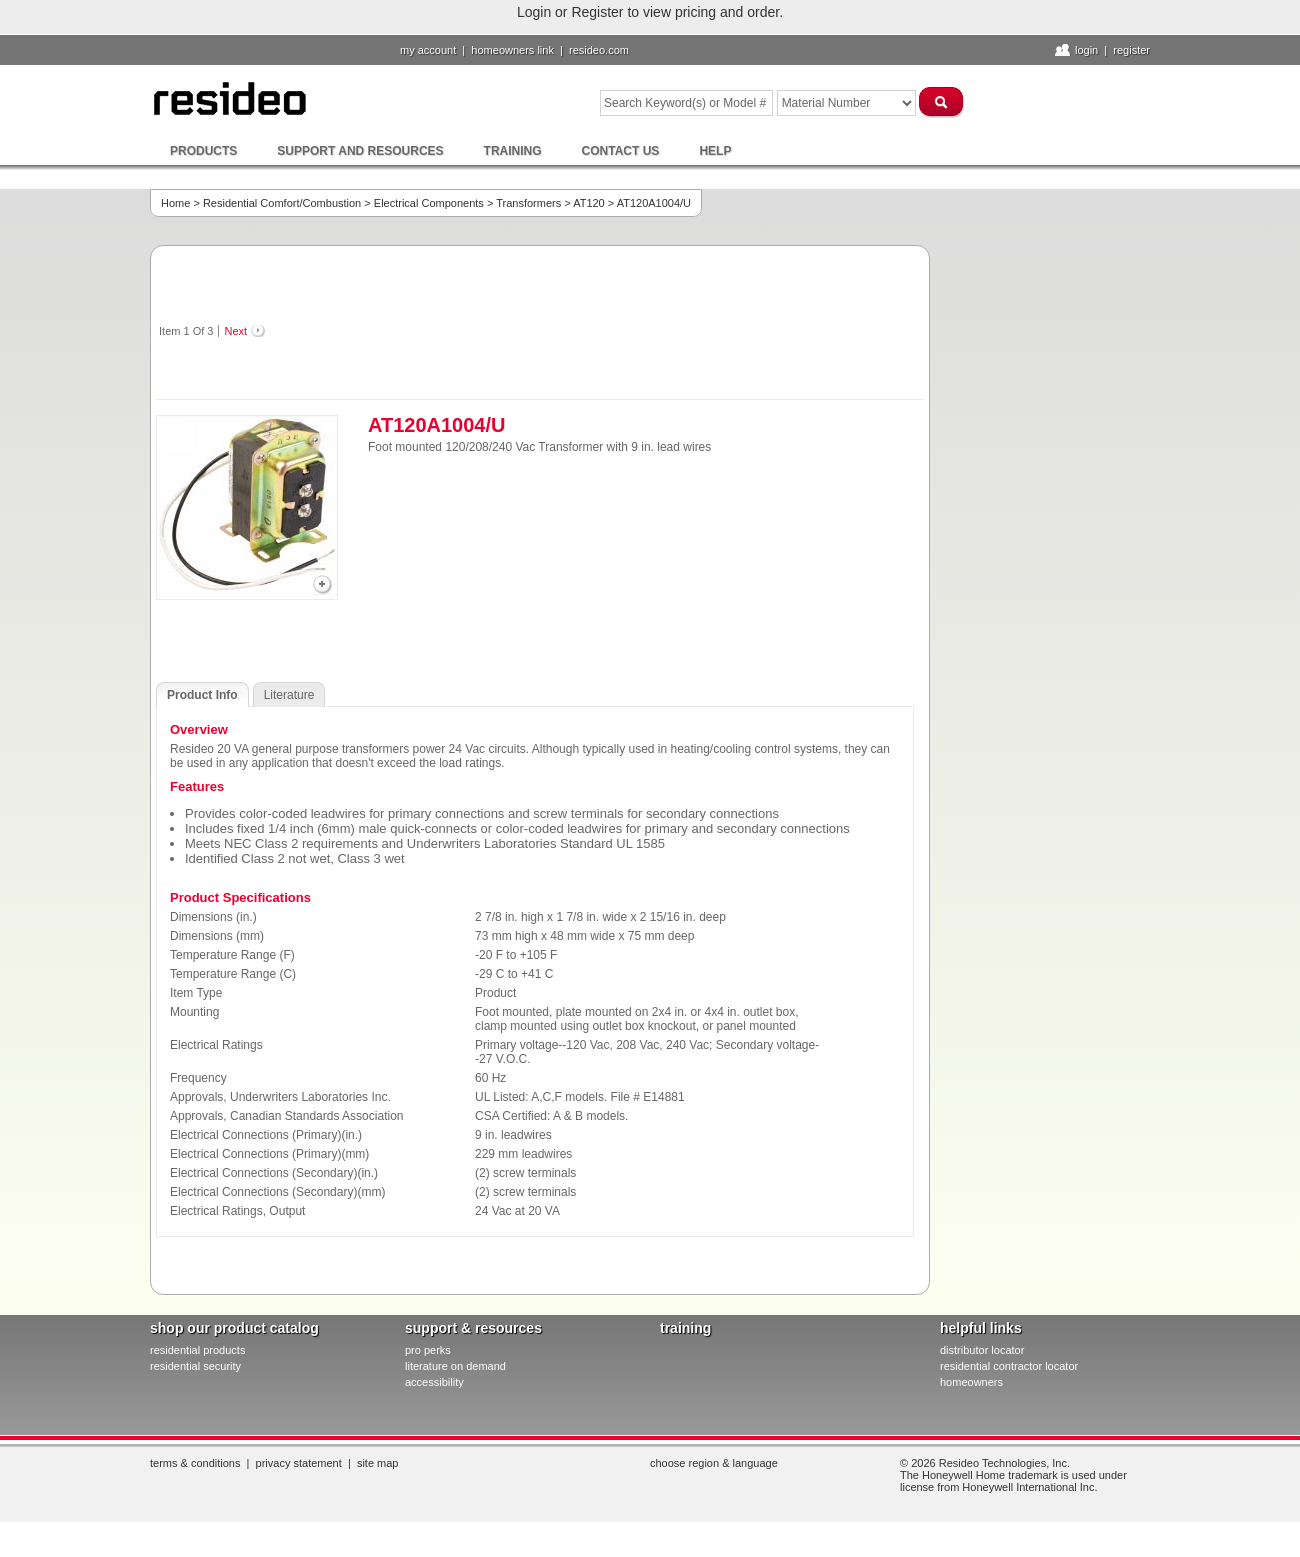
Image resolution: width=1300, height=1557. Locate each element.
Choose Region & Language (714, 1463)
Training (513, 151)
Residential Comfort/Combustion (282, 203)
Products (203, 151)
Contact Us (621, 151)
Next (235, 331)
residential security (195, 1366)
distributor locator (982, 1350)
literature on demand (455, 1366)
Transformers (528, 203)
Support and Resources (360, 151)
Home (175, 203)
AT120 (589, 203)
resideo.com (599, 50)
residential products (197, 1350)
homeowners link (512, 50)
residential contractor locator (1009, 1366)
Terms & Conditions (195, 1463)
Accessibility (434, 1382)
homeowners (971, 1382)
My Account (428, 50)
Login (1086, 50)
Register (1131, 50)
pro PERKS (428, 1350)
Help (715, 151)
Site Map (378, 1463)
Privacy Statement (299, 1463)
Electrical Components (429, 203)
